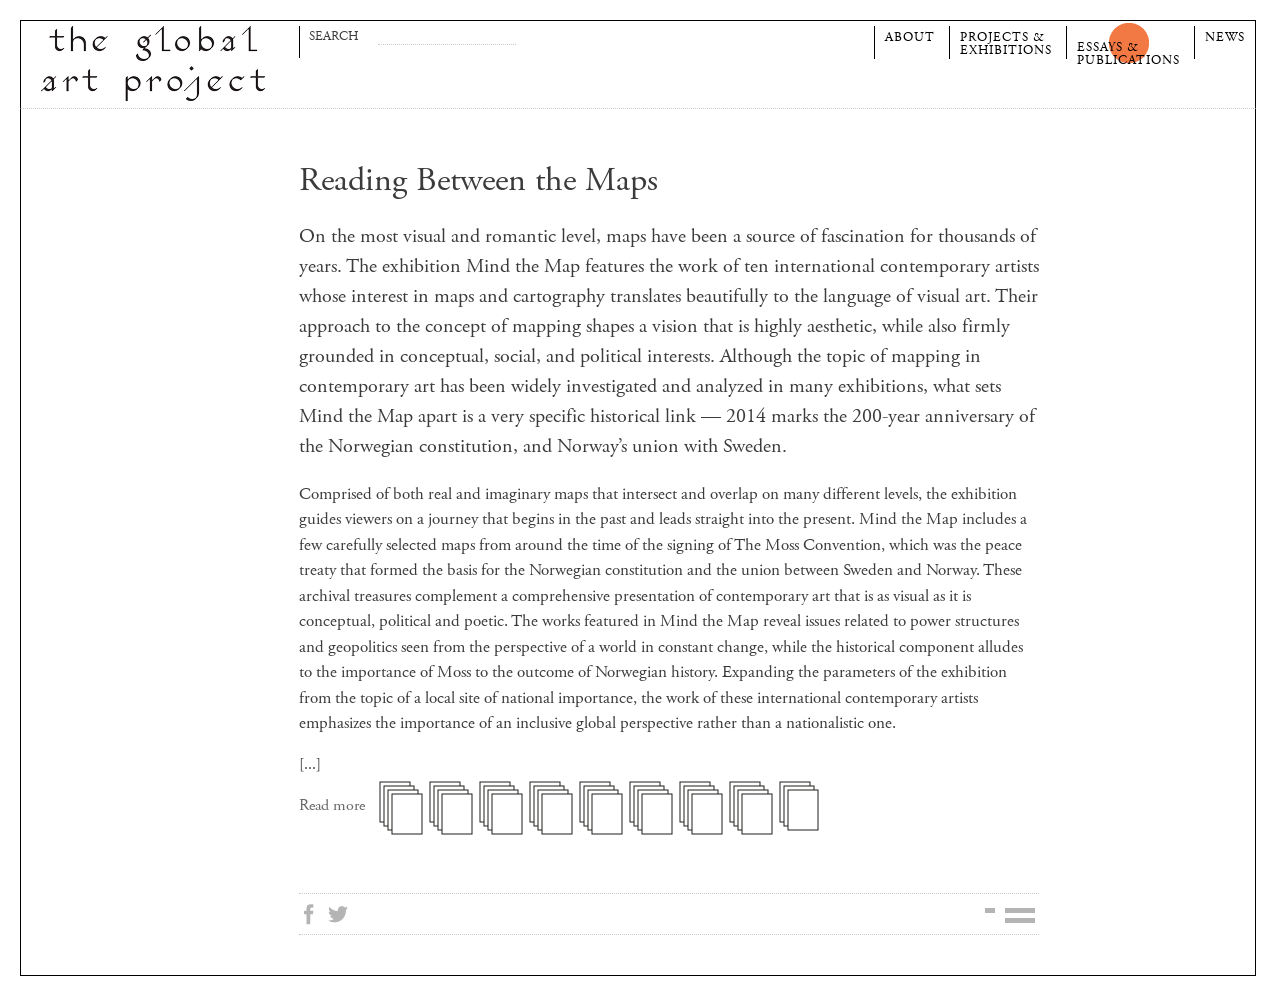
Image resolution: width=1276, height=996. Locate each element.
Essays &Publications (1128, 52)
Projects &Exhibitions (1006, 42)
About (910, 37)
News (1225, 37)
